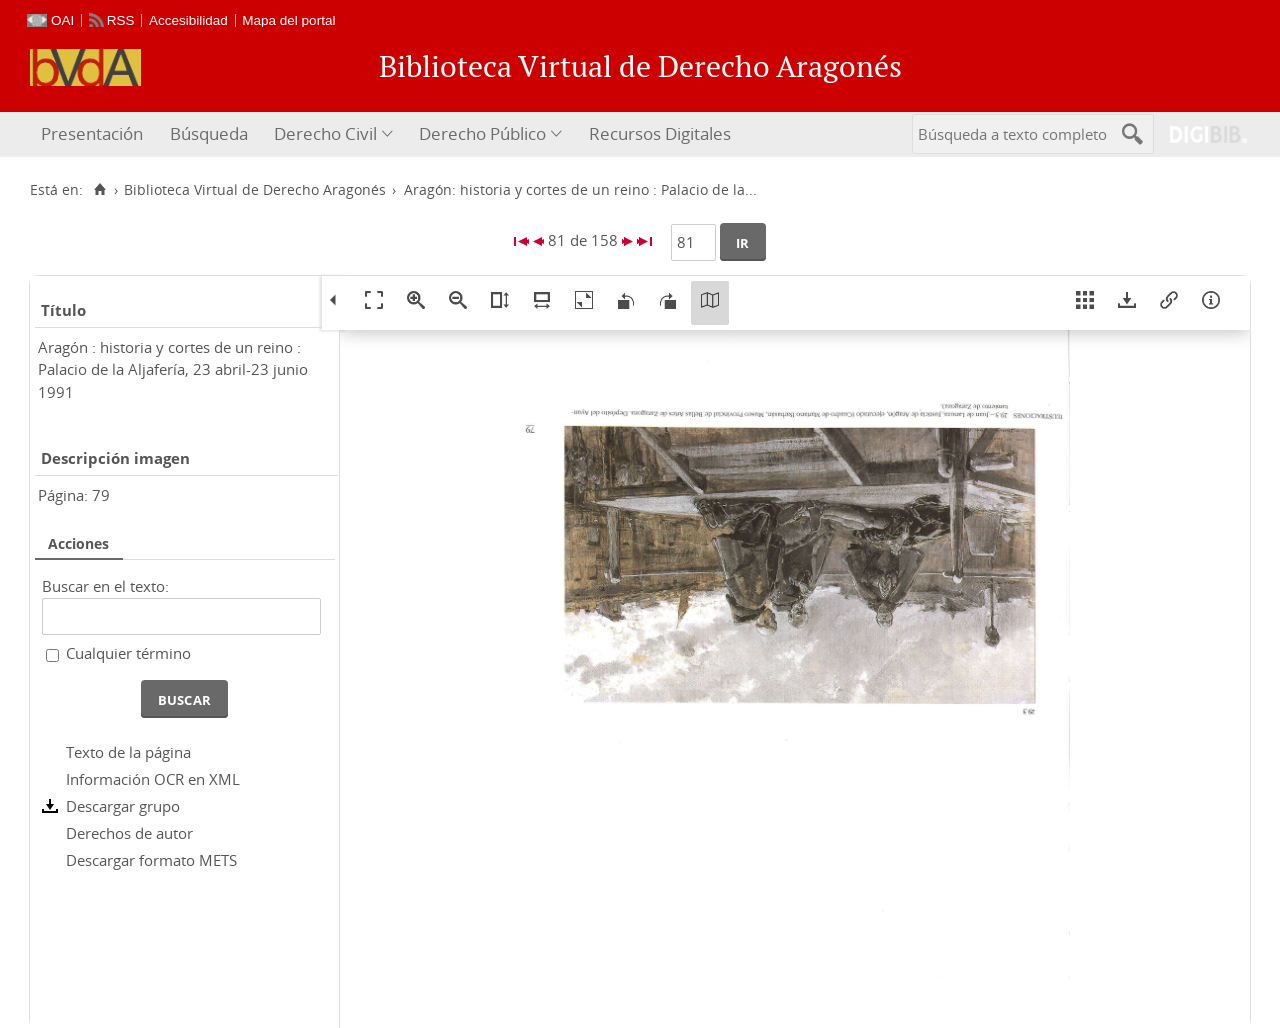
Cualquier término (128, 653)
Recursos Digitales (660, 133)
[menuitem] (94, 134)
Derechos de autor (129, 833)
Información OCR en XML (153, 779)
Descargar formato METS (151, 860)
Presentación (92, 133)
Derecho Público (482, 133)
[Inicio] (99, 190)
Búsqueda (209, 133)
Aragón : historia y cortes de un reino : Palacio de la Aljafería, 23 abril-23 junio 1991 (173, 369)
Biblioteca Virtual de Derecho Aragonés (255, 190)
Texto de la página (128, 752)
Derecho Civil (325, 133)
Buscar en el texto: (105, 586)
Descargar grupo (123, 806)
